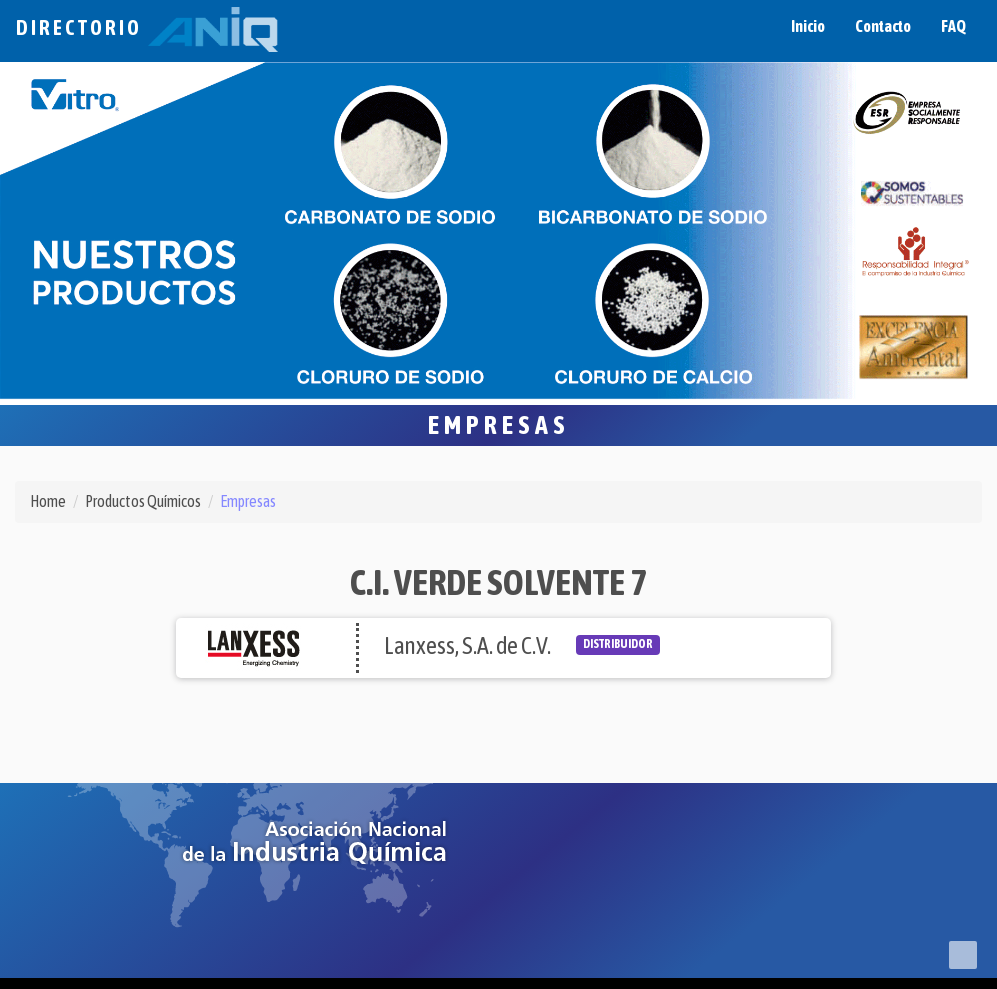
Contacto (883, 26)
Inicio (808, 26)
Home (48, 501)
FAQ (953, 26)
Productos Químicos (143, 501)
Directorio (147, 27)
